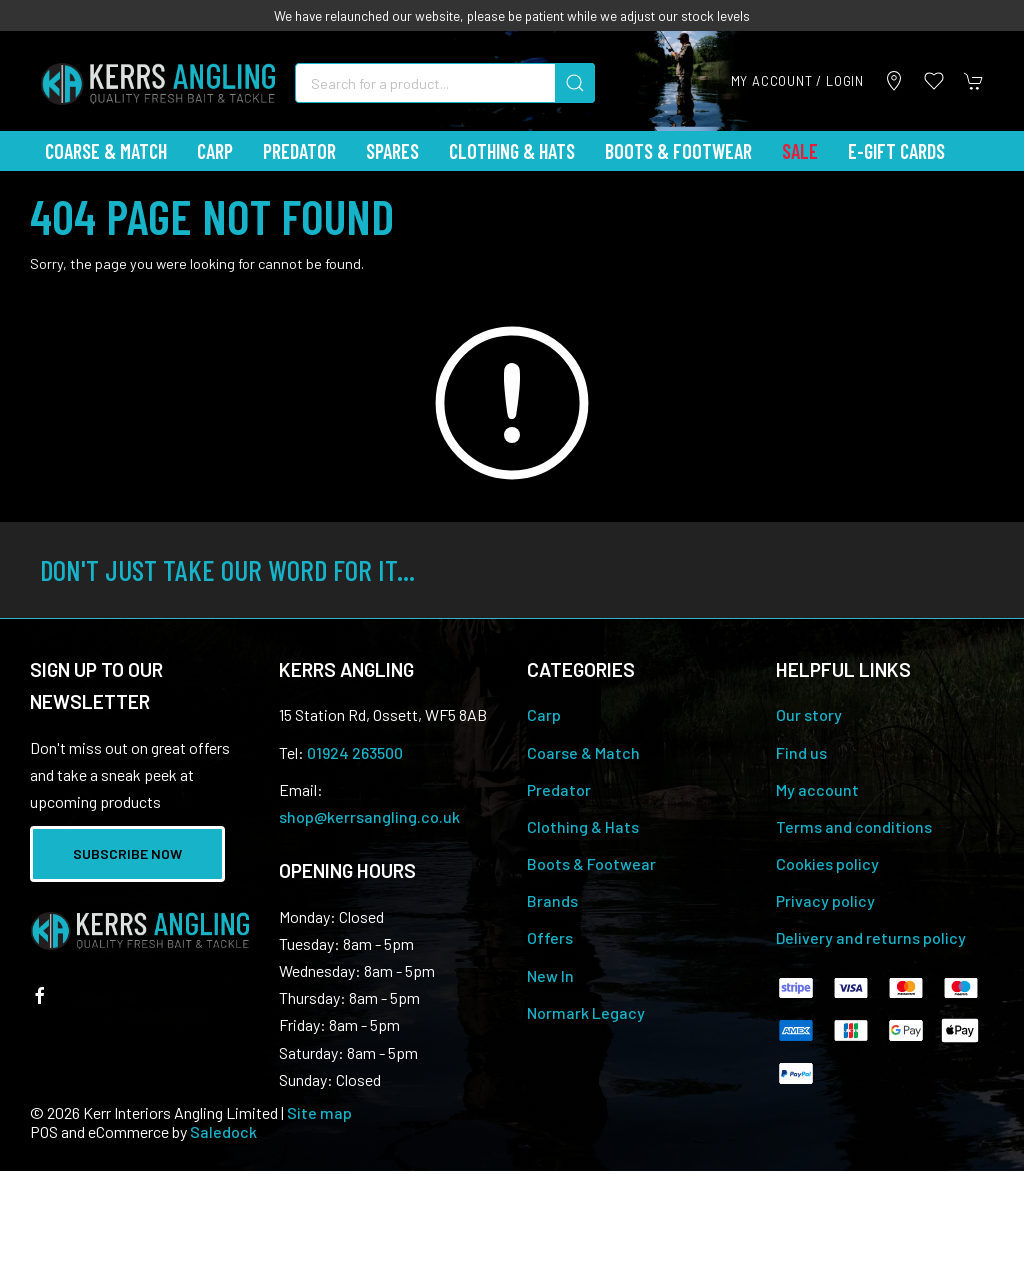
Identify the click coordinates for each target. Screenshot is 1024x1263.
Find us (801, 752)
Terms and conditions (854, 826)
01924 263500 (355, 752)
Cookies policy (827, 863)
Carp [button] (215, 151)
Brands (552, 900)
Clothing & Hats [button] (512, 151)
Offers (550, 937)
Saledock (223, 1131)
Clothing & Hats (583, 826)
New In (550, 975)
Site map (319, 1112)
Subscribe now (127, 853)
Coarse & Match (583, 752)
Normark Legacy (586, 1012)
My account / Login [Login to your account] (797, 81)
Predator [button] (299, 151)
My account (817, 789)
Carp (544, 714)
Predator (559, 789)
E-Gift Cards (896, 151)
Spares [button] (392, 151)
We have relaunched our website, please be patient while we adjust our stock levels (512, 15)
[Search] (445, 83)
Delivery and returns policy (871, 937)
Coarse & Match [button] (106, 151)
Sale (800, 151)
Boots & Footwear (678, 151)
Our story (809, 714)
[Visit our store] (894, 81)
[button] (934, 81)
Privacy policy (825, 900)
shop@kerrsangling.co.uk (369, 816)
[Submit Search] (575, 83)
